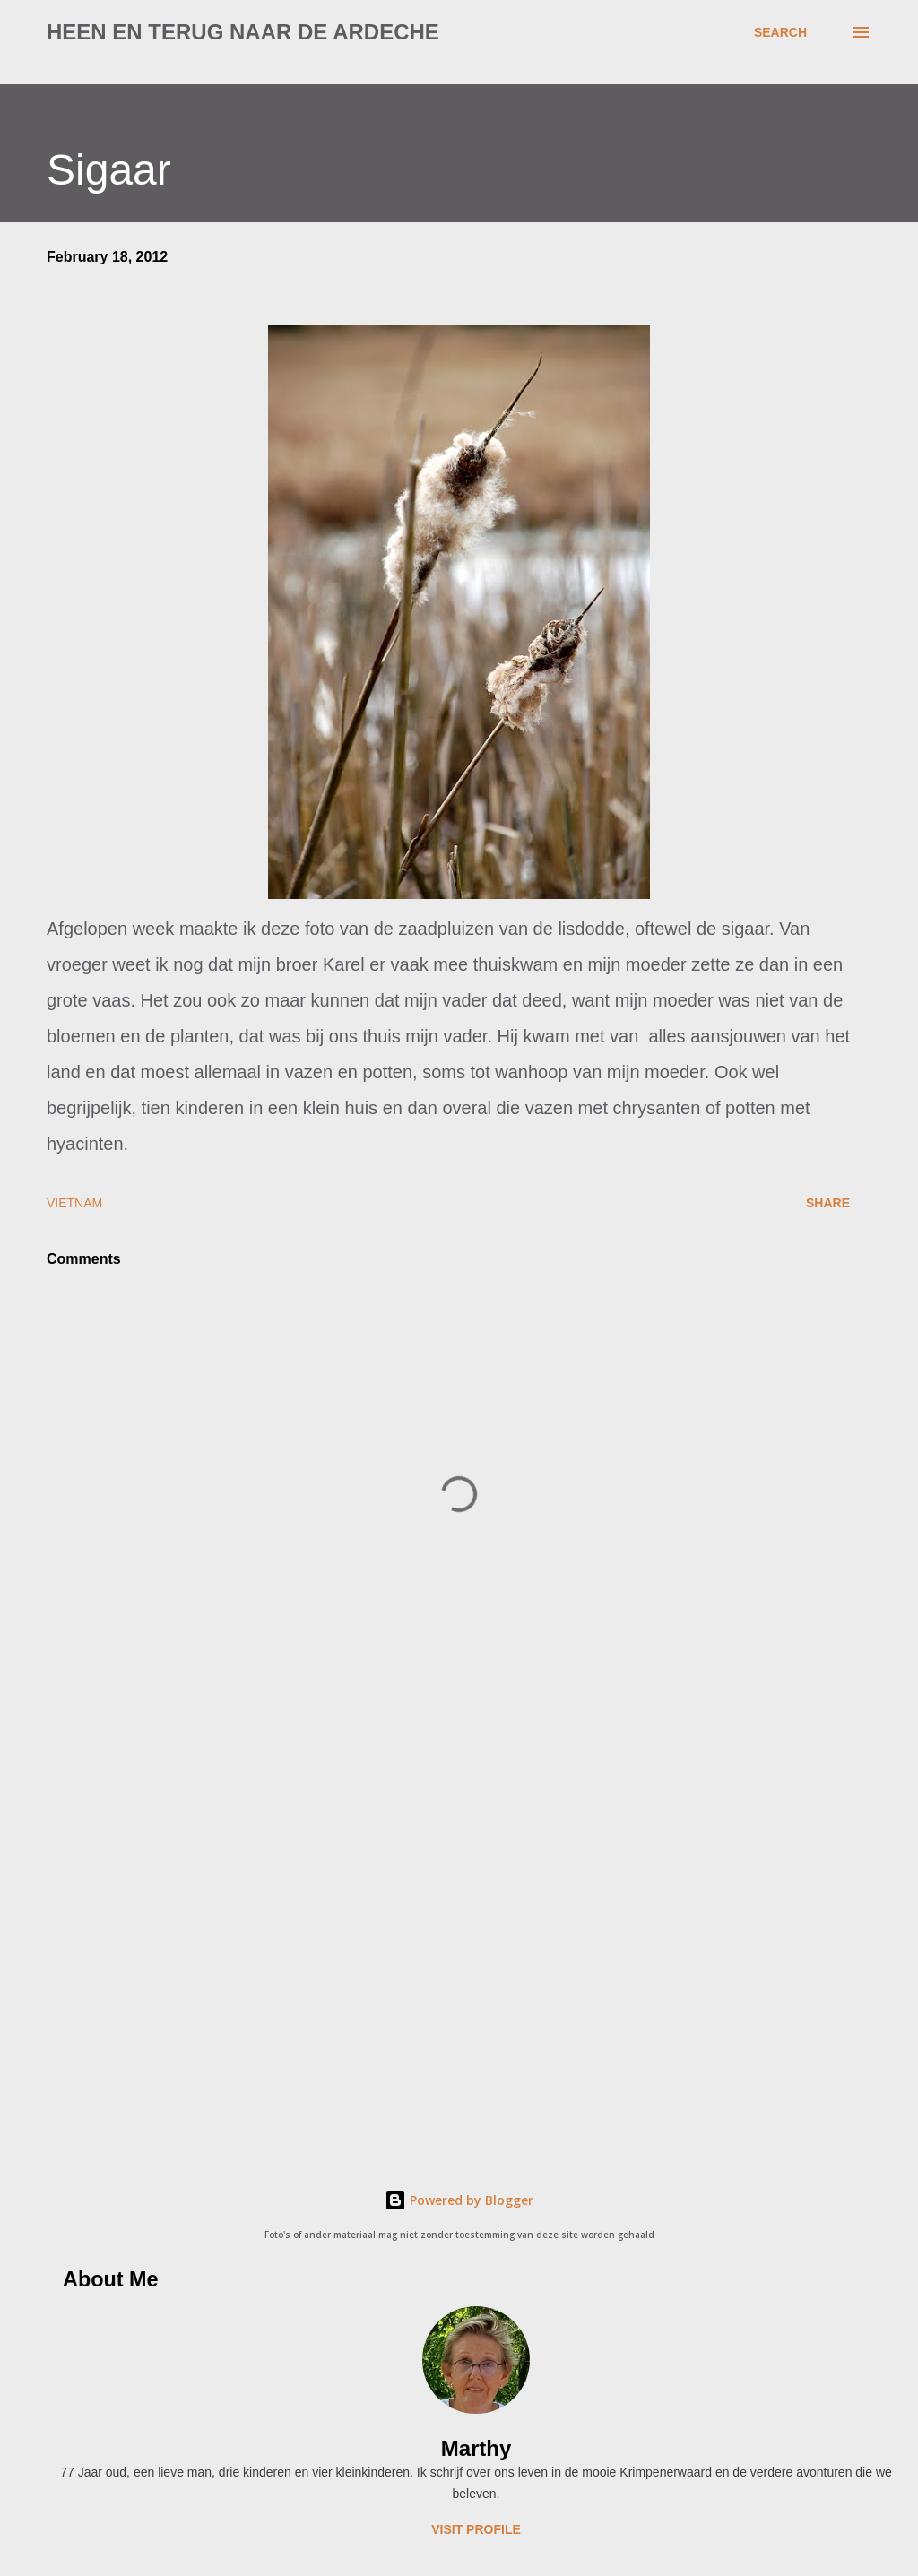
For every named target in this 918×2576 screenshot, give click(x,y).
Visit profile (476, 2529)
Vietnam (74, 1203)
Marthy (476, 2448)
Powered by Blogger (459, 2200)
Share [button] (828, 1203)
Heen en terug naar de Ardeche (243, 32)
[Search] (780, 32)
